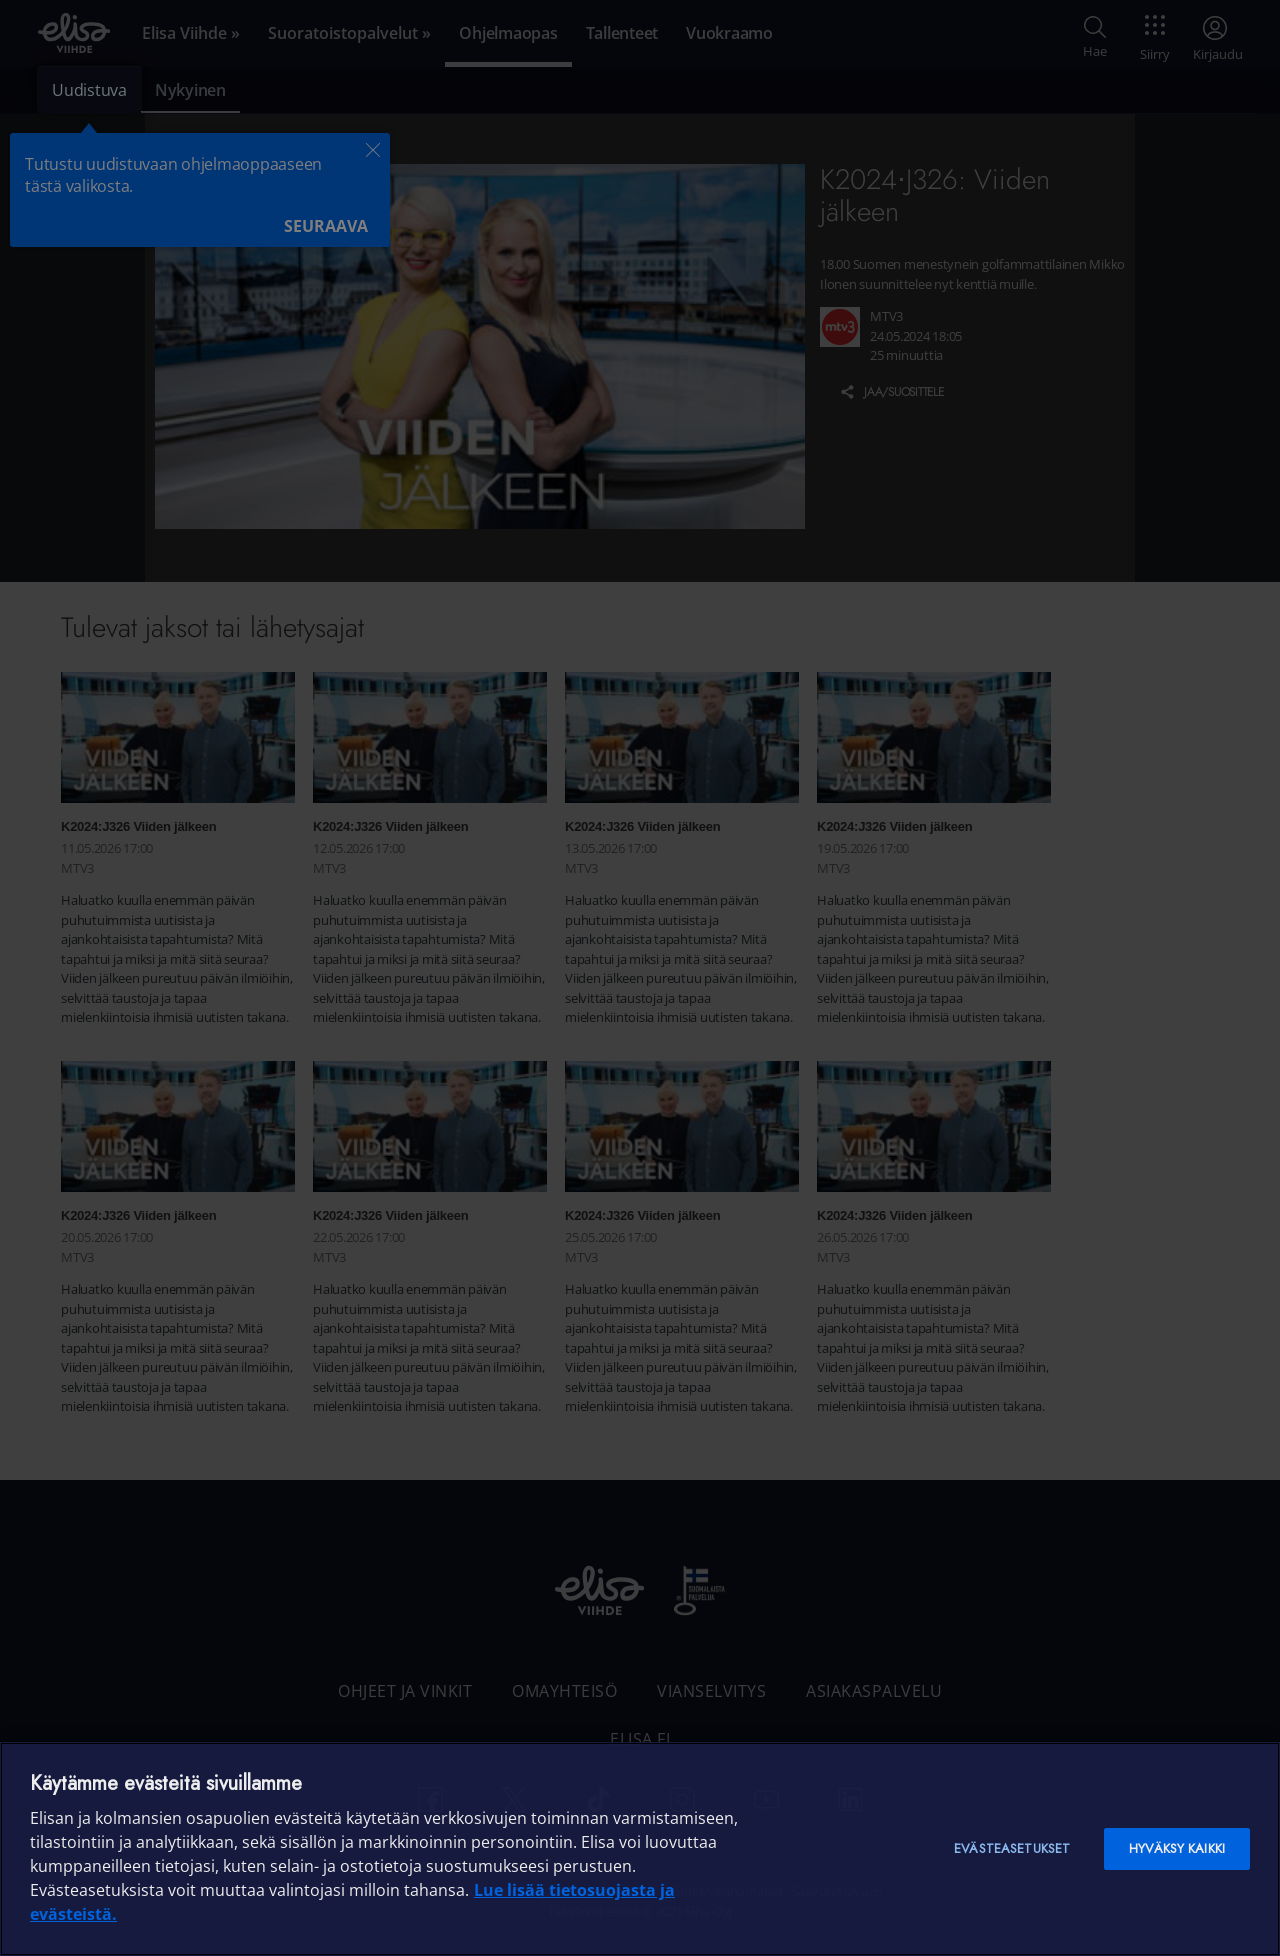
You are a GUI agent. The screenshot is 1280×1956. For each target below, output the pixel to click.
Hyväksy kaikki (1177, 1848)
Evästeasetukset (1012, 1848)
